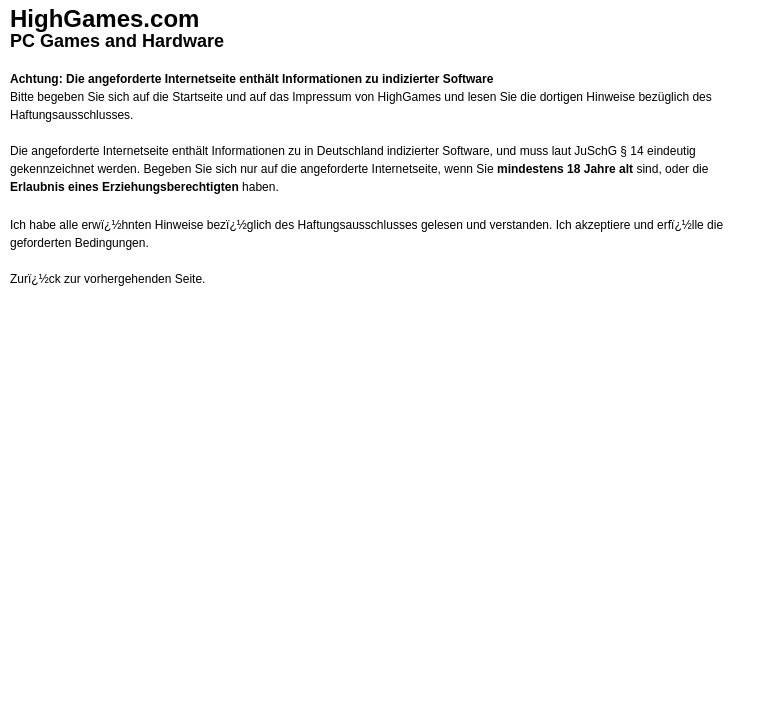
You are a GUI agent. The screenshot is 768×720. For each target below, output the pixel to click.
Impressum (321, 97)
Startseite (197, 97)
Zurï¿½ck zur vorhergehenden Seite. (107, 279)
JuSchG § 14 (608, 151)
